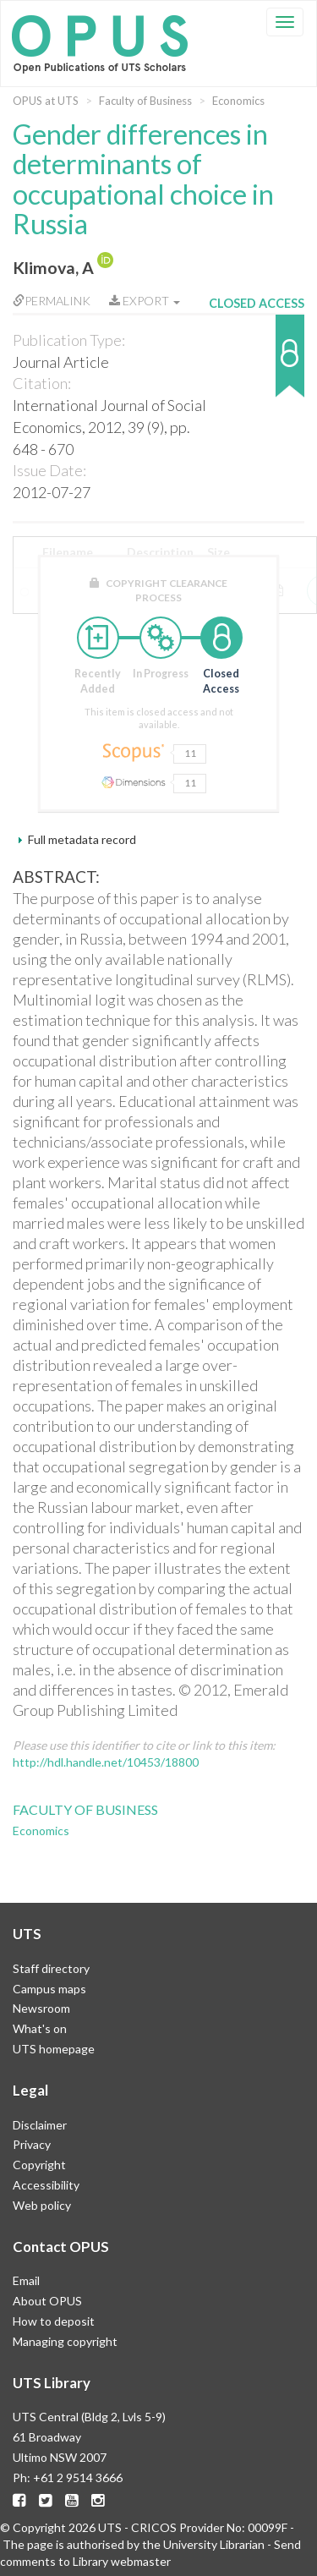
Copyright (39, 2164)
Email (26, 2280)
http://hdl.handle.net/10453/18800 (106, 1762)
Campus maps (49, 1988)
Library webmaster (122, 2561)
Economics (238, 100)
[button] (256, 364)
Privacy (32, 2144)
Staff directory (51, 1968)
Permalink (51, 300)
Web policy (42, 2205)
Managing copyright (65, 2341)
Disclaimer (40, 2125)
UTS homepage (54, 2049)
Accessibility (46, 2185)
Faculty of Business (145, 100)
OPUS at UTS (46, 100)
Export (144, 300)
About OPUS (47, 2301)
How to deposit (54, 2321)
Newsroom (41, 2008)
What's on (40, 2028)
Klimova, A (53, 267)
